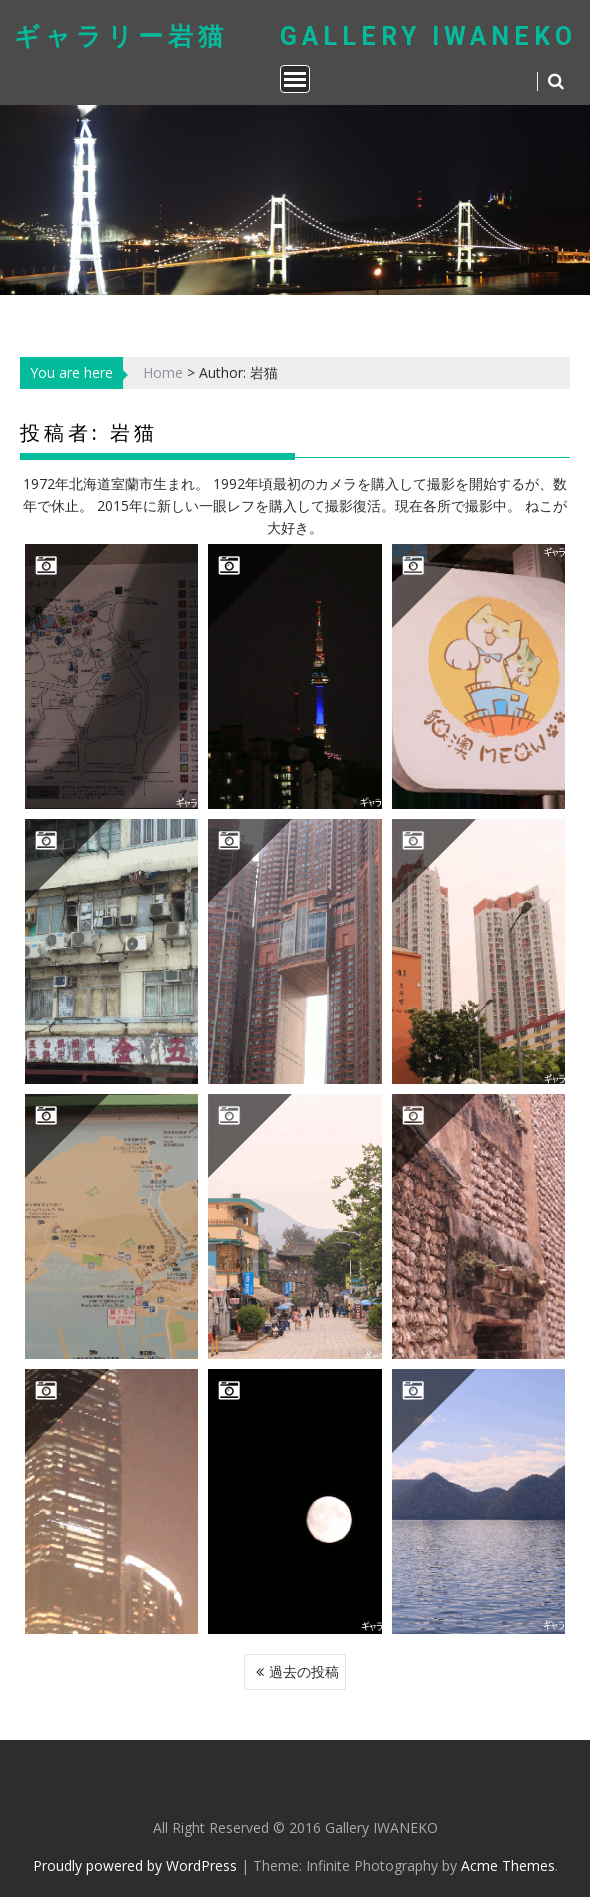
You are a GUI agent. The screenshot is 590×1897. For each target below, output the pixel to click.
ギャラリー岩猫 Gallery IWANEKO (295, 36)
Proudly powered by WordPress (135, 1865)
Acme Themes (508, 1865)
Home (163, 372)
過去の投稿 (304, 1671)
